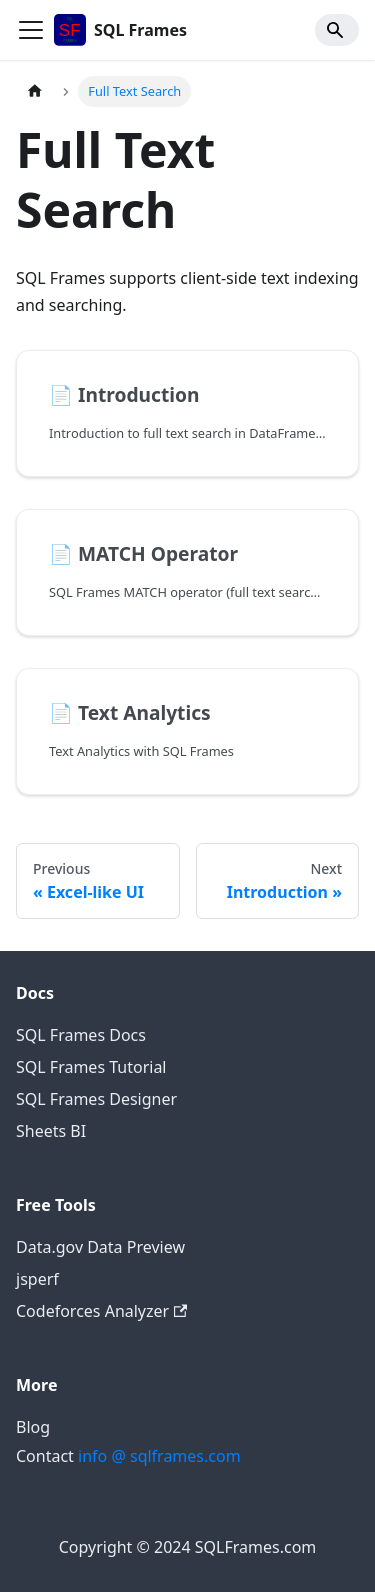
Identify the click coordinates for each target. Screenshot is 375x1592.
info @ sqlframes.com (159, 1456)
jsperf (37, 1279)
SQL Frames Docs (81, 1035)
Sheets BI (51, 1131)
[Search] (337, 30)
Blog (33, 1427)
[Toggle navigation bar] (31, 30)
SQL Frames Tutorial (91, 1067)
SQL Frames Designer (96, 1099)
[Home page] (35, 91)
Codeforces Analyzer (101, 1311)
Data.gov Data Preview (100, 1247)
